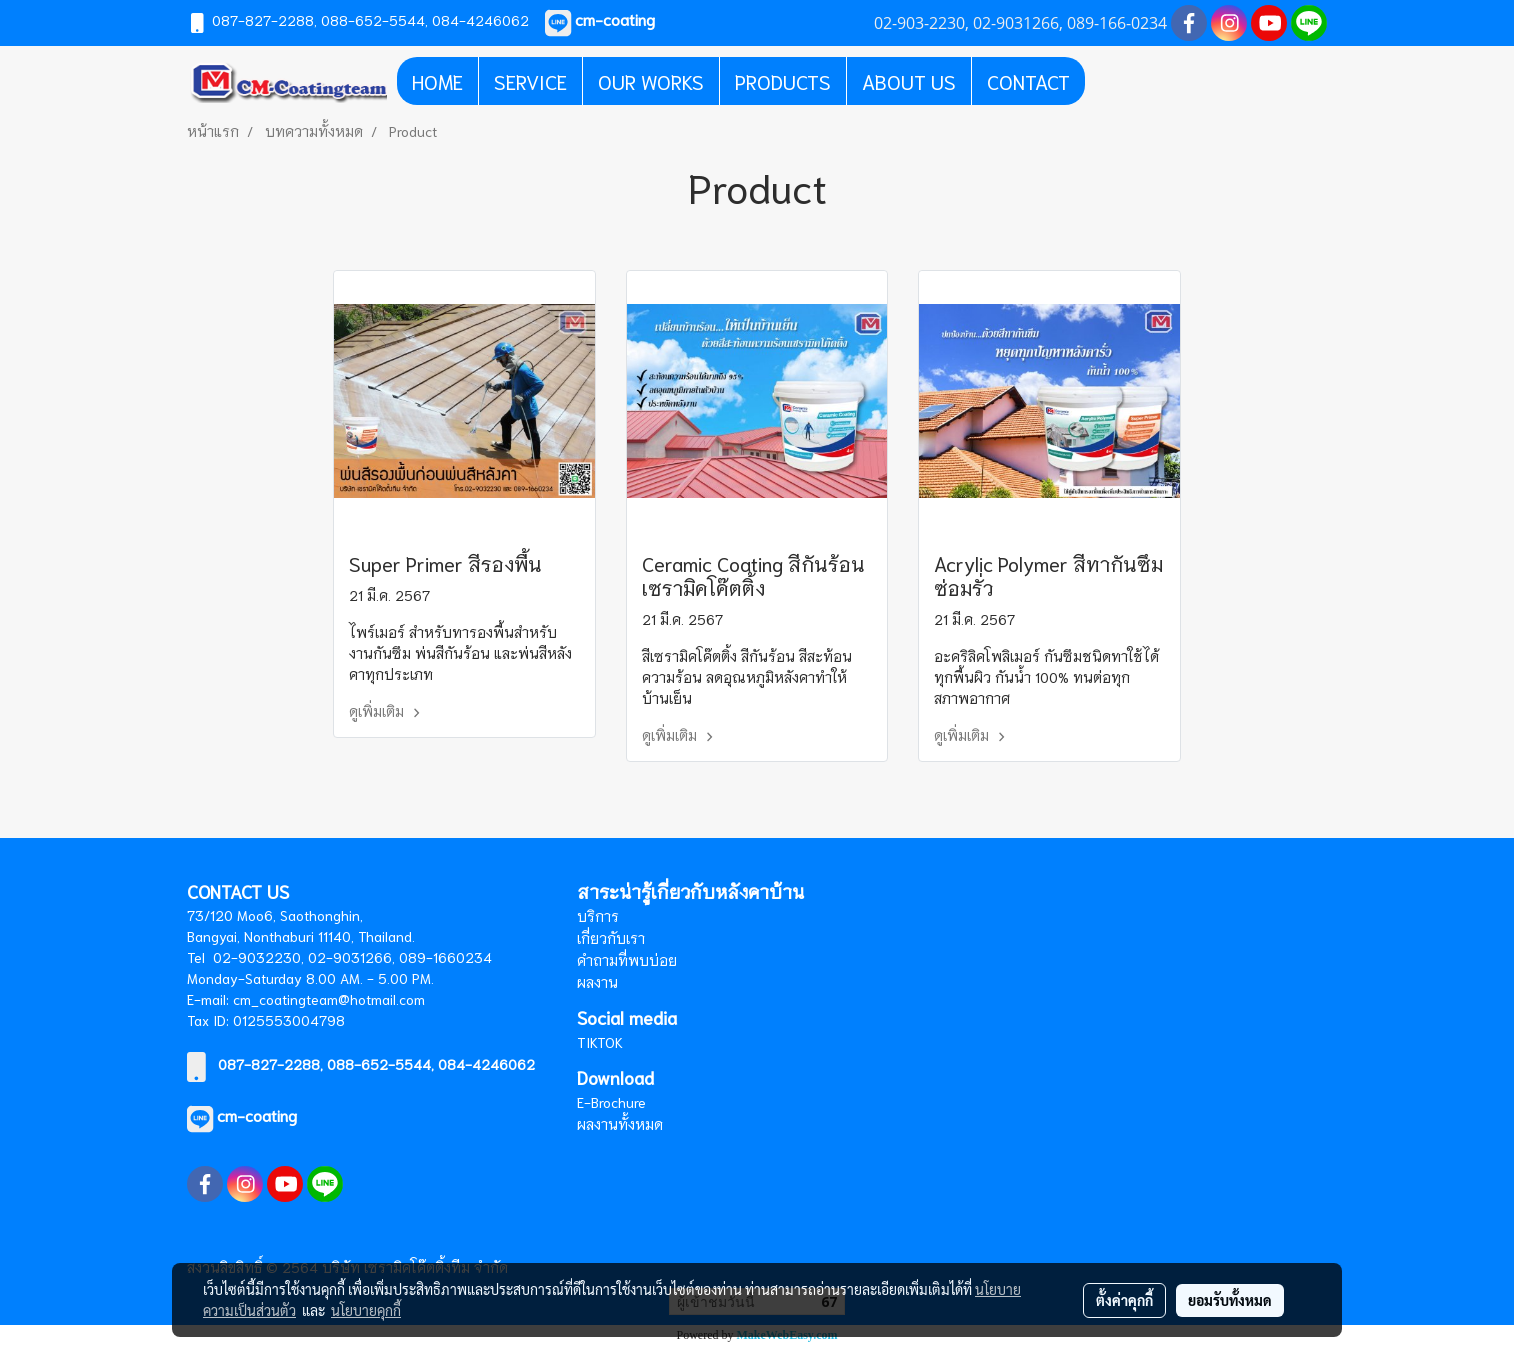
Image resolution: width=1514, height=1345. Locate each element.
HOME (437, 81)
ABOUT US (909, 81)
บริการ (598, 916)
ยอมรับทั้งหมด (1230, 1300)
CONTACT (1028, 81)
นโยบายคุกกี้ (366, 1310)
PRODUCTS (783, 81)
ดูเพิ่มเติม (387, 711)
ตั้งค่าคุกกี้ (1124, 1300)
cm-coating (257, 1114)
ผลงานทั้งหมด (620, 1124)
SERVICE (530, 81)
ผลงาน (597, 982)
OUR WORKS (651, 81)
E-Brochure (611, 1102)
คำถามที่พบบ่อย (627, 960)
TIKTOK (600, 1042)
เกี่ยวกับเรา (611, 938)
